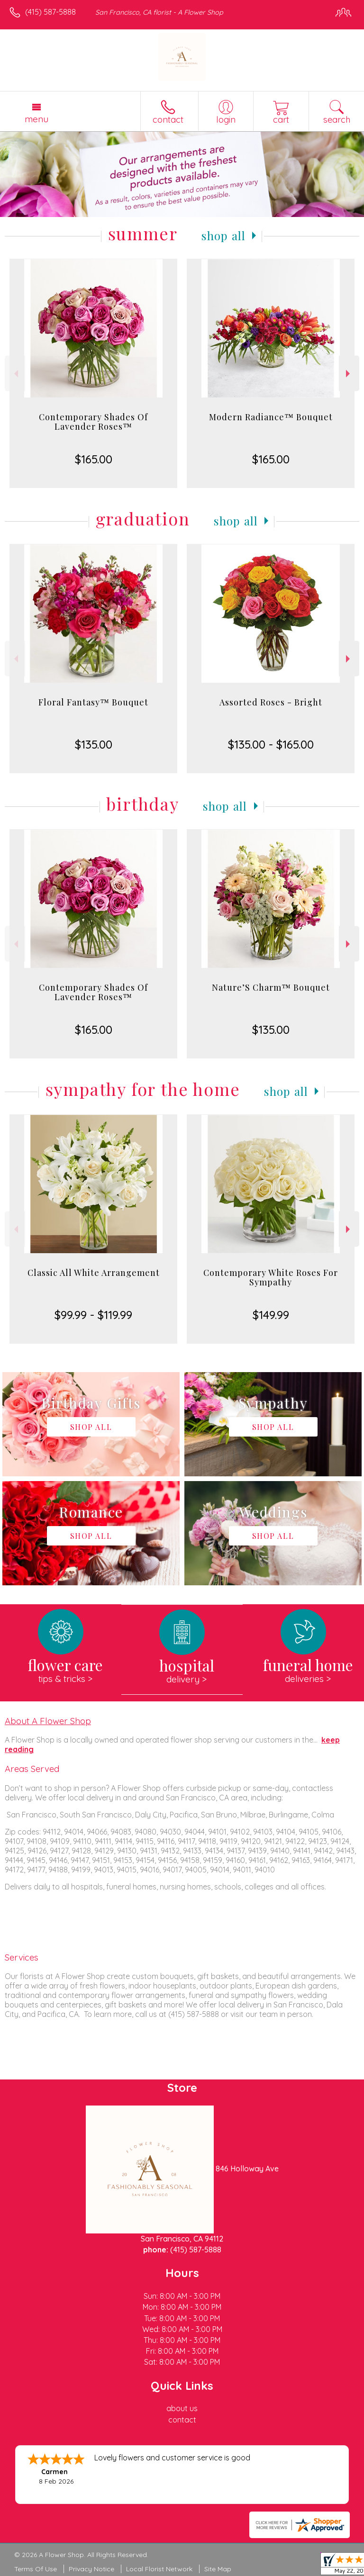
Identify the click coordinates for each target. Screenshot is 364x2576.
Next (349, 373)
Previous (15, 373)
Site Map (217, 2569)
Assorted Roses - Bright (270, 702)
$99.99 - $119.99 (93, 1315)
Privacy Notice (91, 2569)
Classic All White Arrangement (93, 1272)
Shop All (223, 235)
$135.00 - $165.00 (271, 744)
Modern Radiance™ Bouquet (271, 417)
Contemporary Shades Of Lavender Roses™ (93, 421)
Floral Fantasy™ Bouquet (93, 702)
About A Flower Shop (48, 1720)
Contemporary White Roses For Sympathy (270, 1277)
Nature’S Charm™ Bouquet (271, 987)
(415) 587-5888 (50, 12)
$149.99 (271, 1315)
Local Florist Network (159, 2569)
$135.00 (93, 744)
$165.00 (93, 459)
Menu (36, 119)
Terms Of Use (35, 2569)
